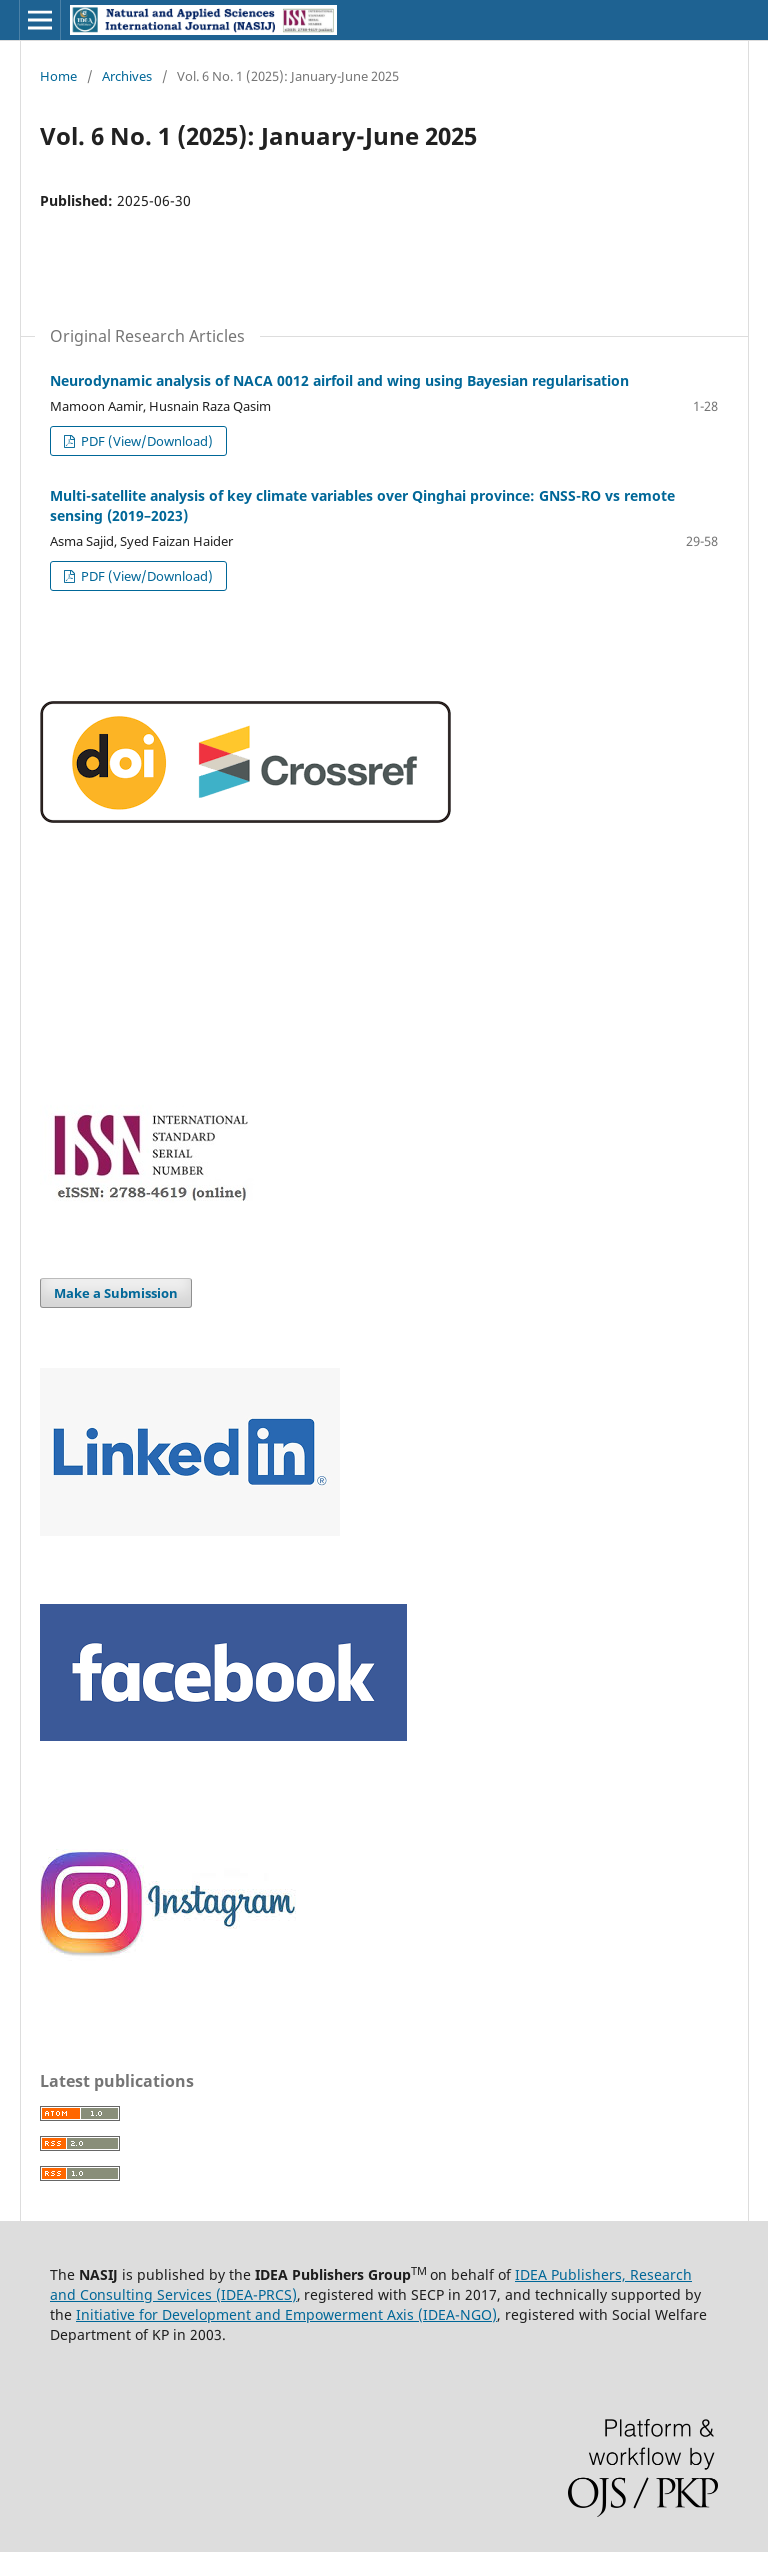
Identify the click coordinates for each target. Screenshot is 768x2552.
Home (58, 76)
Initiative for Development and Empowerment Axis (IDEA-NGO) (286, 2314)
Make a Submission (116, 1293)
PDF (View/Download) (145, 441)
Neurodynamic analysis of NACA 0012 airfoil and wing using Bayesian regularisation (339, 380)
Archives (127, 76)
